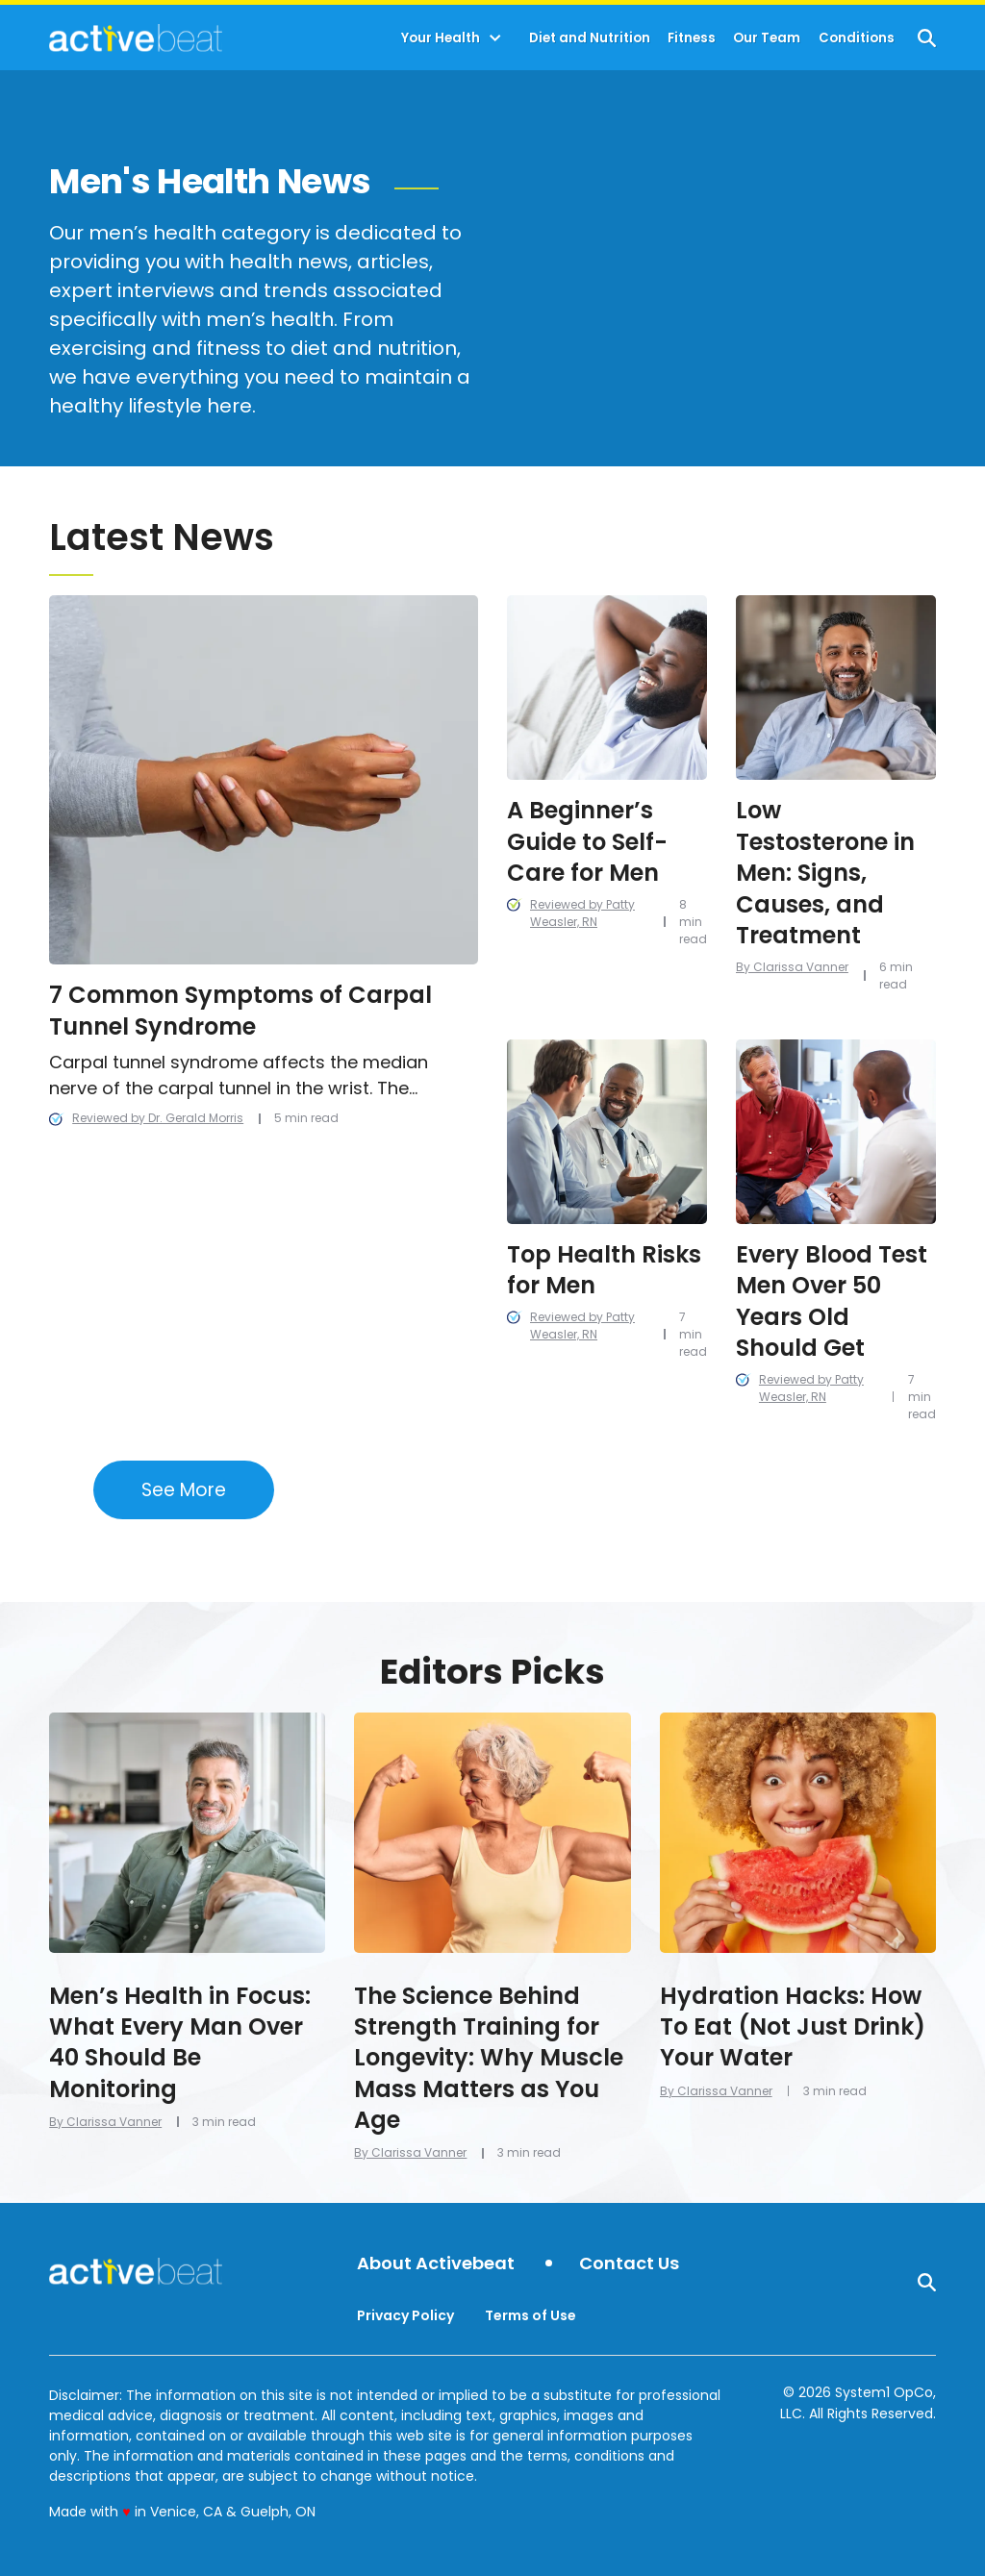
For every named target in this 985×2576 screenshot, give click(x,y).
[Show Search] (927, 38)
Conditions (857, 38)
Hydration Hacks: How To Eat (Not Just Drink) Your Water (792, 2027)
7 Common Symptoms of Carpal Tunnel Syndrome (240, 1010)
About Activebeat (436, 2264)
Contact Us (629, 2264)
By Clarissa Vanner (792, 967)
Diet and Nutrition (589, 38)
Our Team (766, 38)
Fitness (692, 38)
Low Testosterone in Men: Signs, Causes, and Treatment (825, 872)
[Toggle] (495, 38)
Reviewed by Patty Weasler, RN (582, 913)
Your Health (440, 38)
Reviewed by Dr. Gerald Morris (157, 1118)
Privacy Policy (405, 2315)
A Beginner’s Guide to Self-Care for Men (587, 841)
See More (183, 1490)
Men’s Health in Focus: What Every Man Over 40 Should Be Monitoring (180, 2042)
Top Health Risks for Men (604, 1269)
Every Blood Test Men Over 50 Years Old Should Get (831, 1300)
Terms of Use (530, 2315)
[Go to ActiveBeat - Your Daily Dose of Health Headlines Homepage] (135, 37)
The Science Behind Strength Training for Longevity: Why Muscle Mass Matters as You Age (488, 2058)
